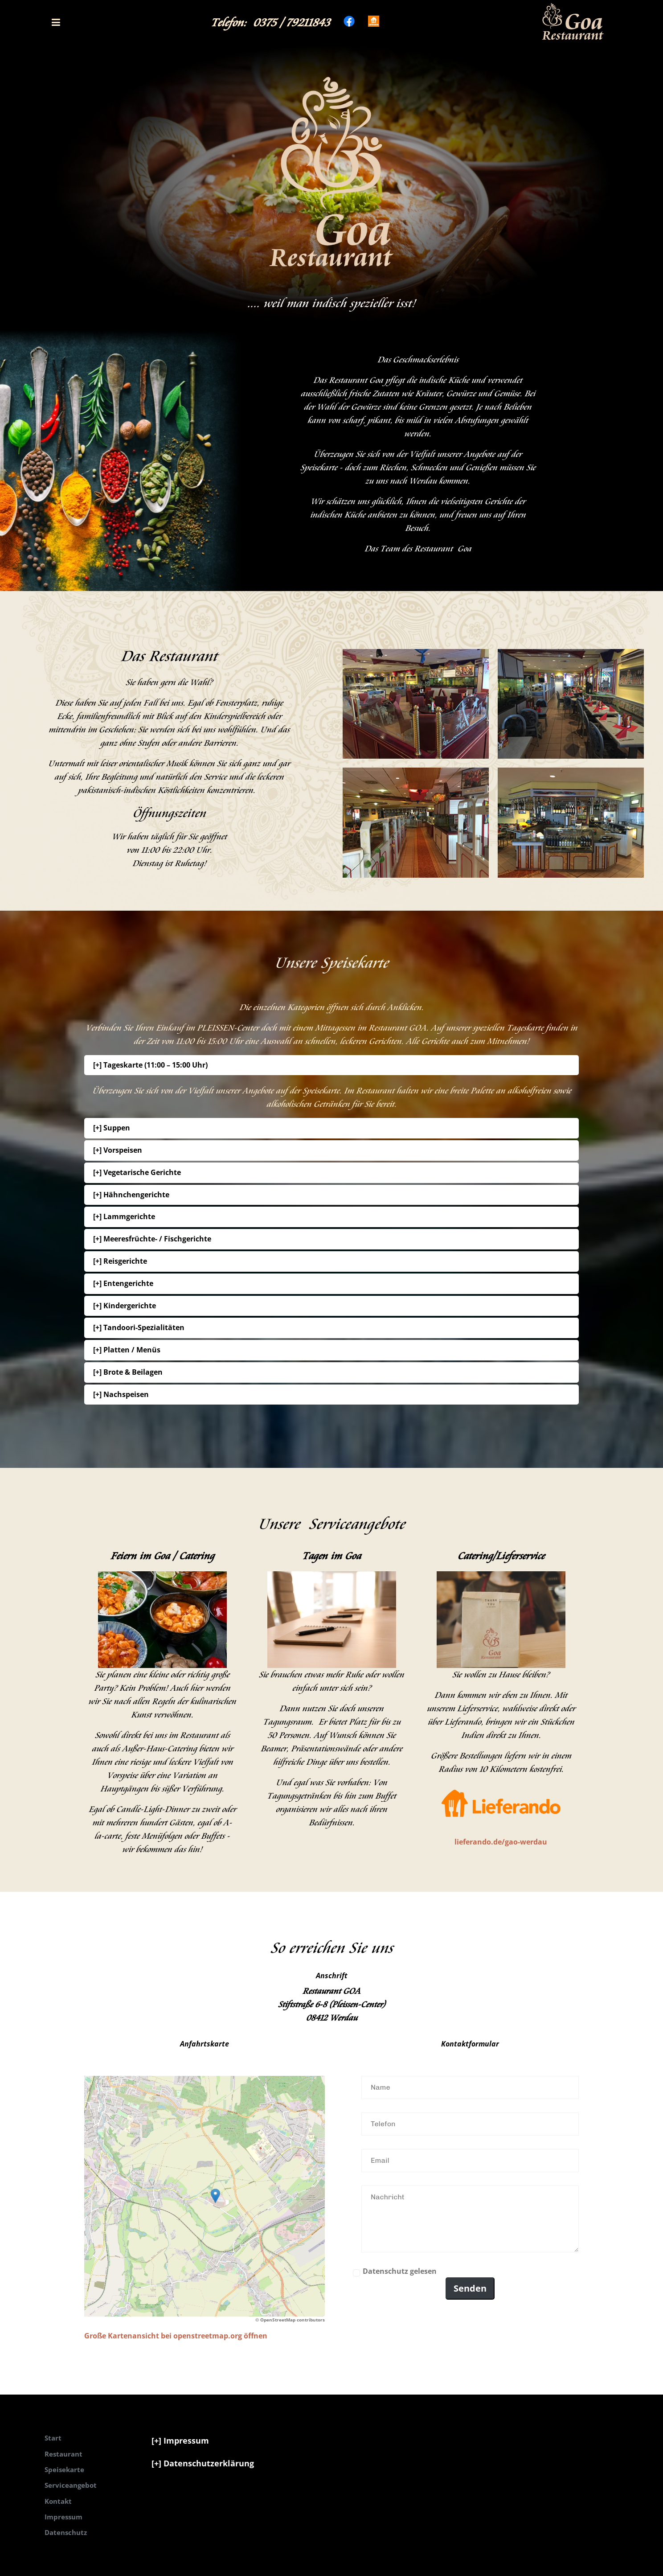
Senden (470, 2288)
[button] (56, 22)
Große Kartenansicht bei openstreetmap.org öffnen (175, 2336)
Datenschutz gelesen (400, 2271)
